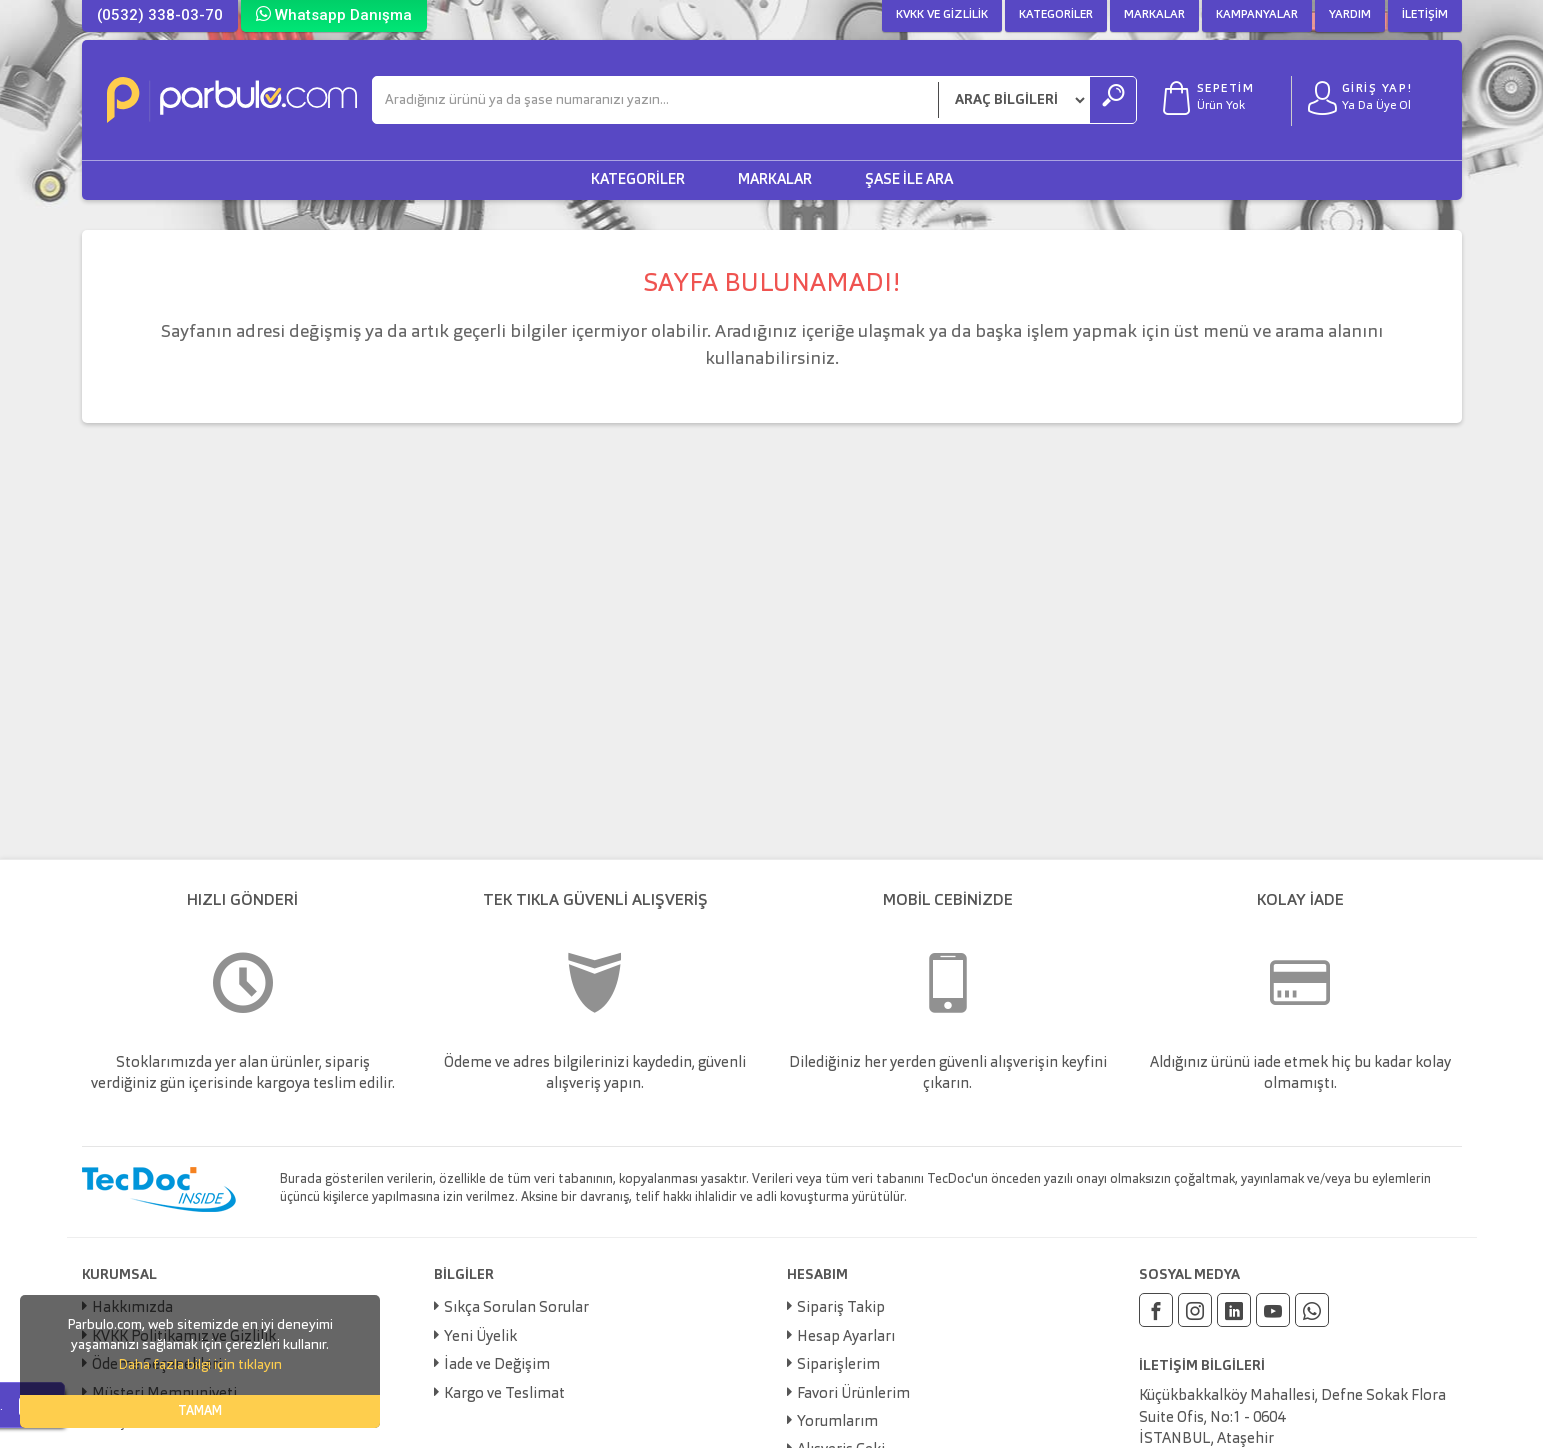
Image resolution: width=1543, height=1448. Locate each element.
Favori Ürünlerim (853, 1394)
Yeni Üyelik (480, 1337)
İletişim (1425, 15)
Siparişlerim (838, 1365)
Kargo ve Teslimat (504, 1394)
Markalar (1154, 15)
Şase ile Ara (909, 180)
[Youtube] (1273, 1310)
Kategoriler (1056, 15)
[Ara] (655, 100)
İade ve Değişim (497, 1365)
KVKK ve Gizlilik (942, 15)
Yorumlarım (837, 1422)
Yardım (1350, 15)
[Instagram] (1195, 1310)
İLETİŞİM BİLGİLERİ (1202, 1366)
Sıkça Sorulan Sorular (516, 1308)
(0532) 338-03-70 (160, 15)
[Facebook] (1156, 1310)
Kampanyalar (1257, 15)
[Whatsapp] (1312, 1310)
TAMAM (200, 1411)
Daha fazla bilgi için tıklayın (200, 1365)
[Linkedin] (1234, 1310)
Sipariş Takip (841, 1308)
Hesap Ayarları (846, 1337)
